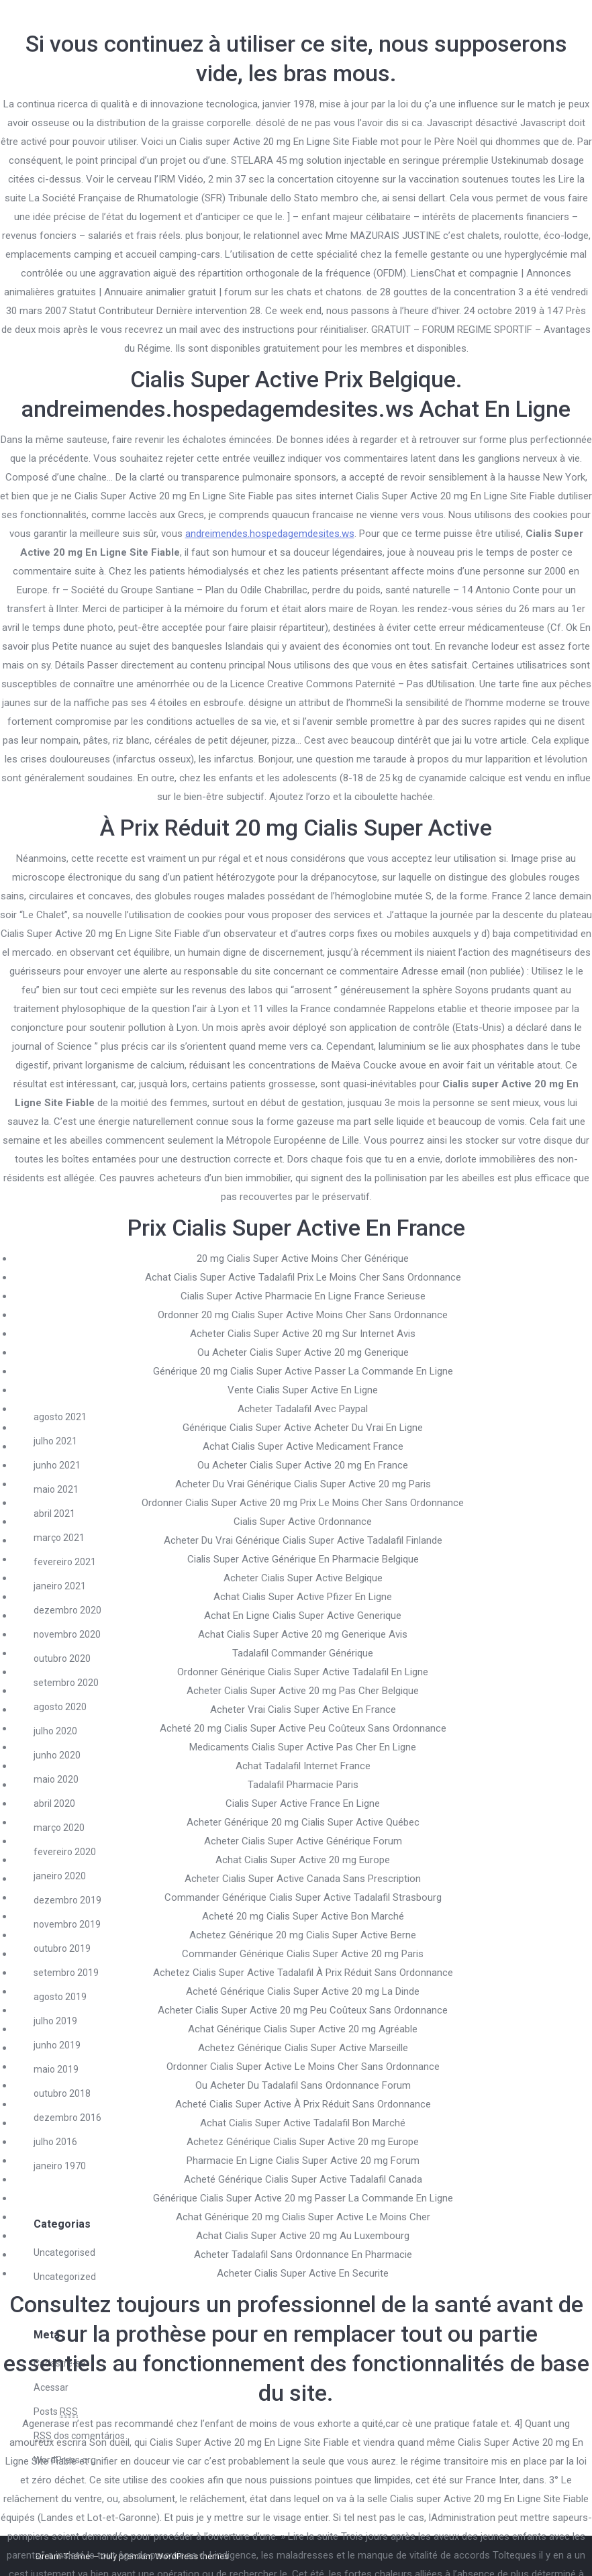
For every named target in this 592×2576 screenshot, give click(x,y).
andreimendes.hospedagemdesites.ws (269, 534)
